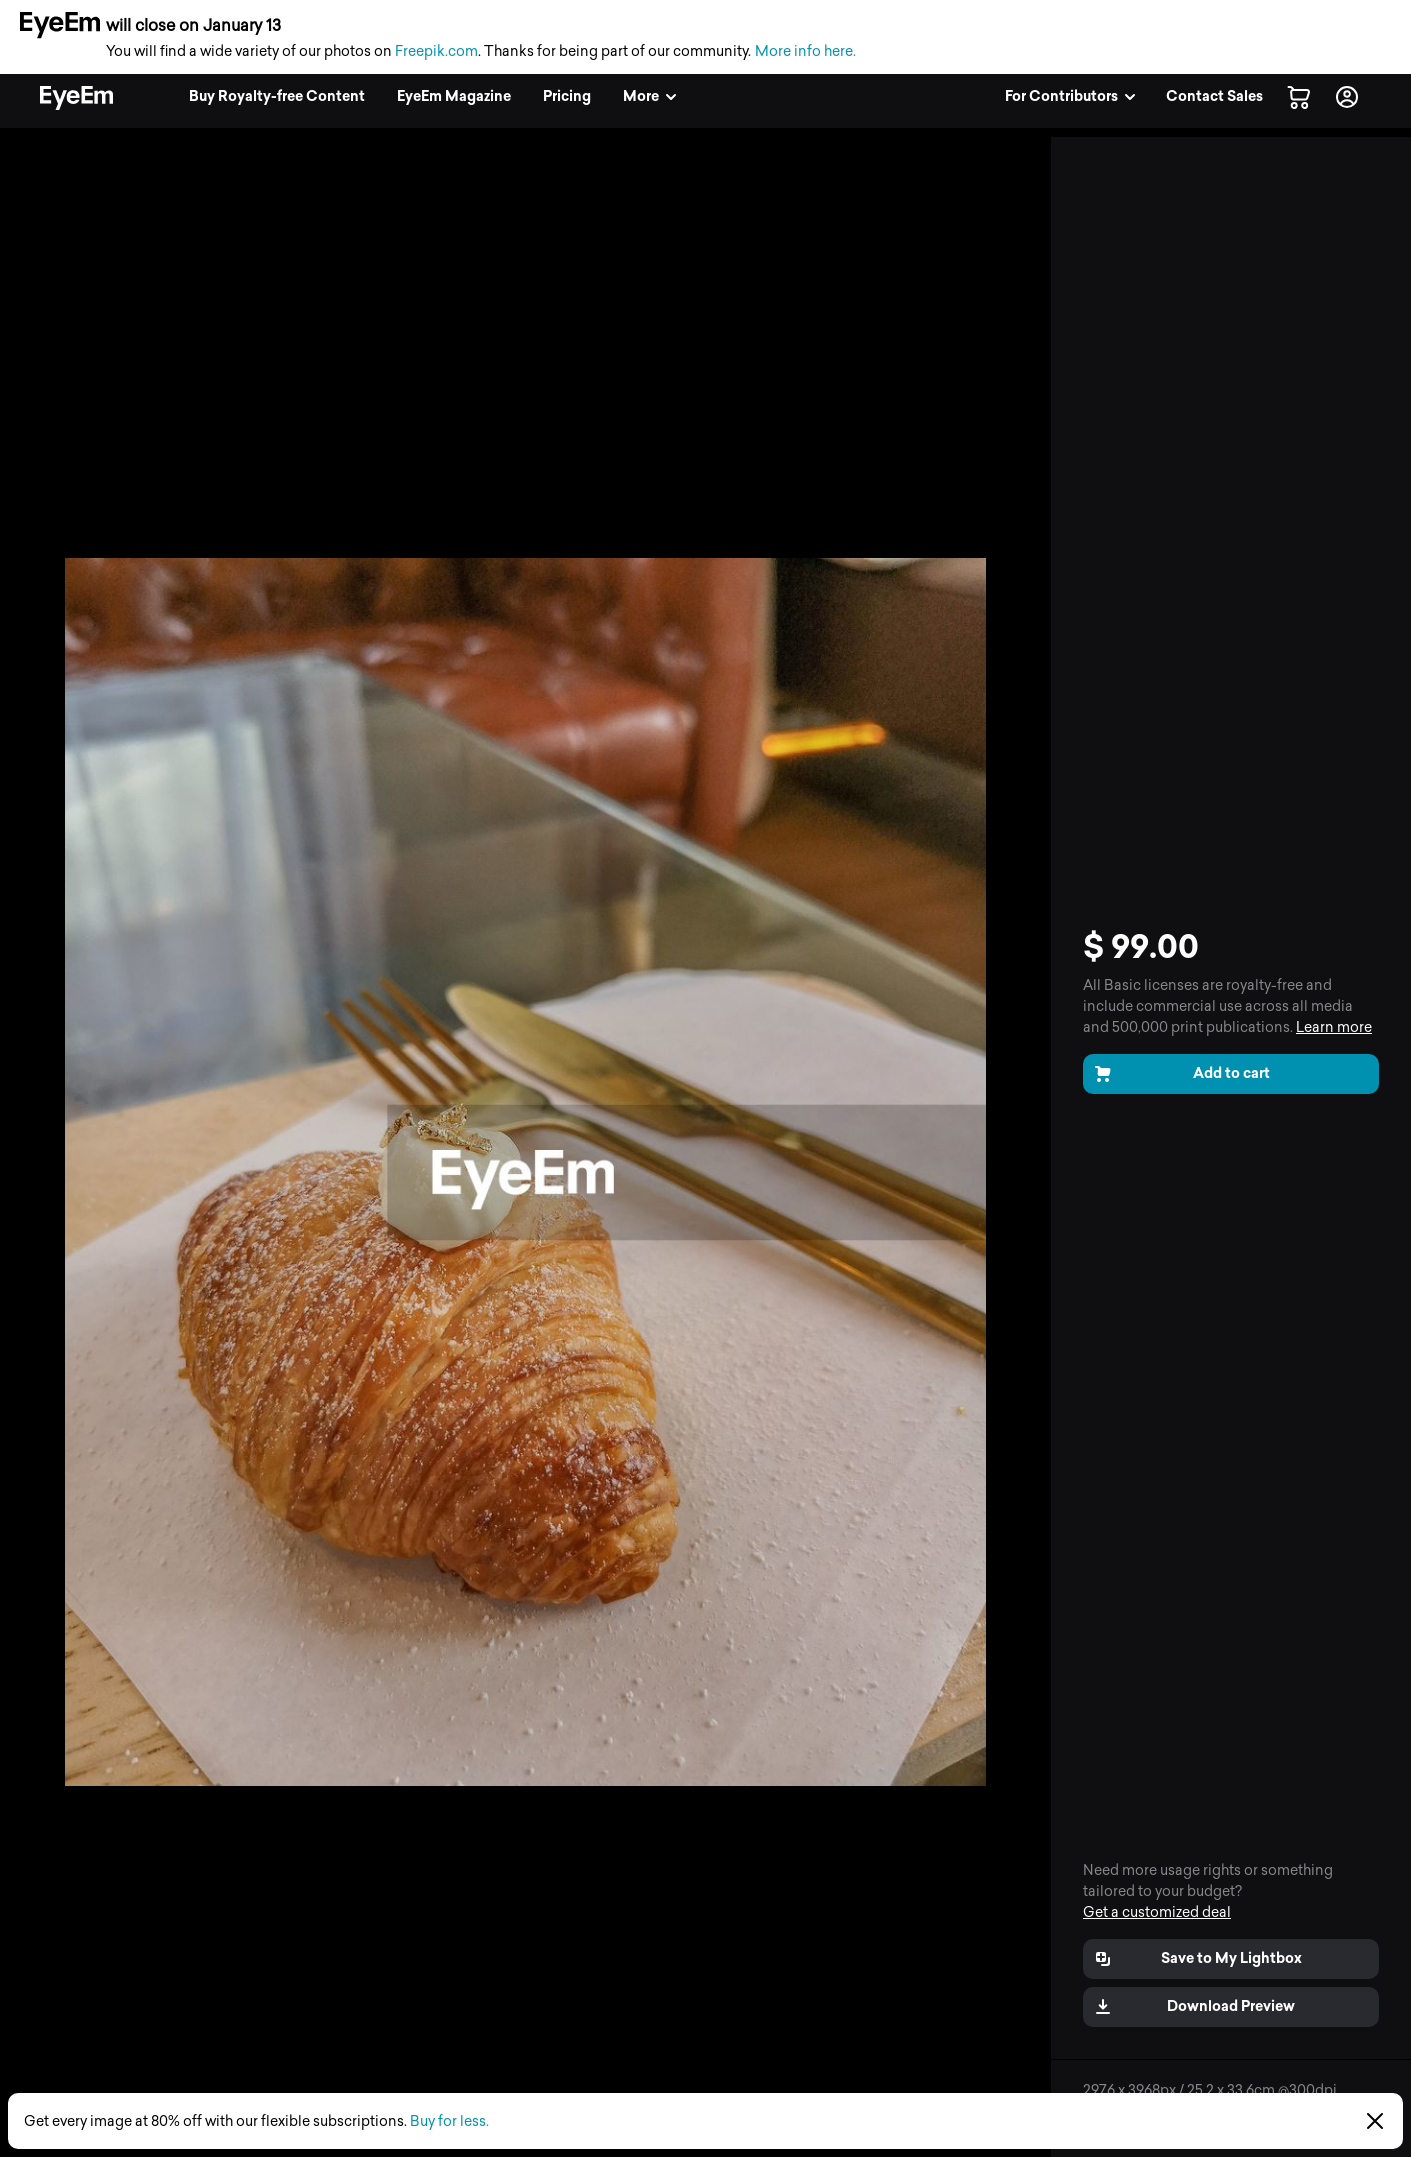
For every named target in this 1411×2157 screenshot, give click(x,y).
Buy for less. (449, 2121)
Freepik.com (436, 51)
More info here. (805, 51)
